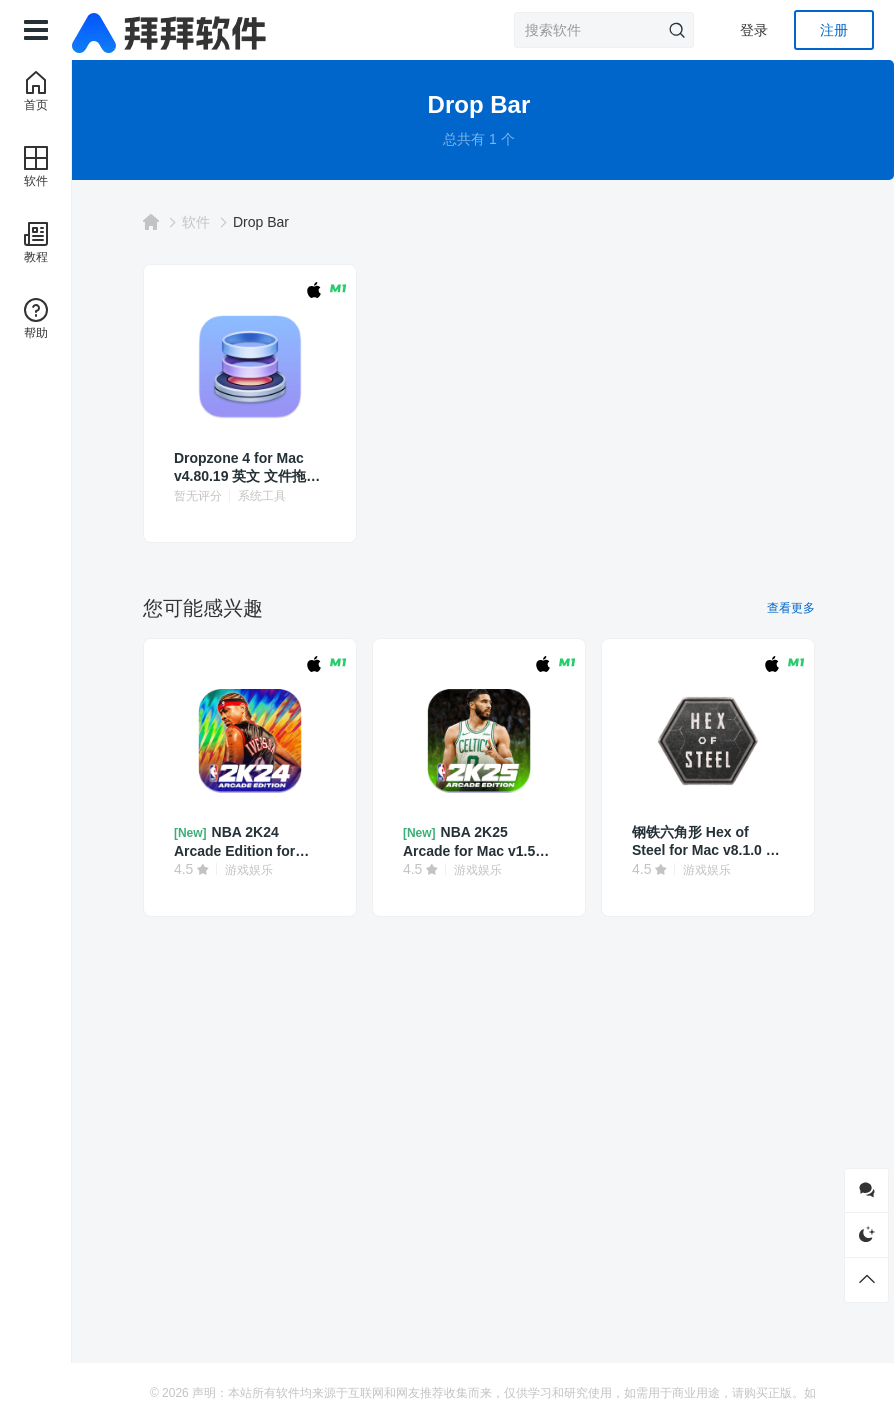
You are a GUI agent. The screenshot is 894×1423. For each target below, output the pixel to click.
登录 (754, 30)
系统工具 (276, 496)
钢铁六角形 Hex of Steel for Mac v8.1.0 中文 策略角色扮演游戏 (705, 841)
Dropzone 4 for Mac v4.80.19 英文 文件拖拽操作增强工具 (254, 467)
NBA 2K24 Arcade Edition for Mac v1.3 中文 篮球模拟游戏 (256, 841)
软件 (210, 222)
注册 (834, 30)
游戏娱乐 (263, 870)
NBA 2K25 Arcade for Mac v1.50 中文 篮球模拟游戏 (480, 841)
